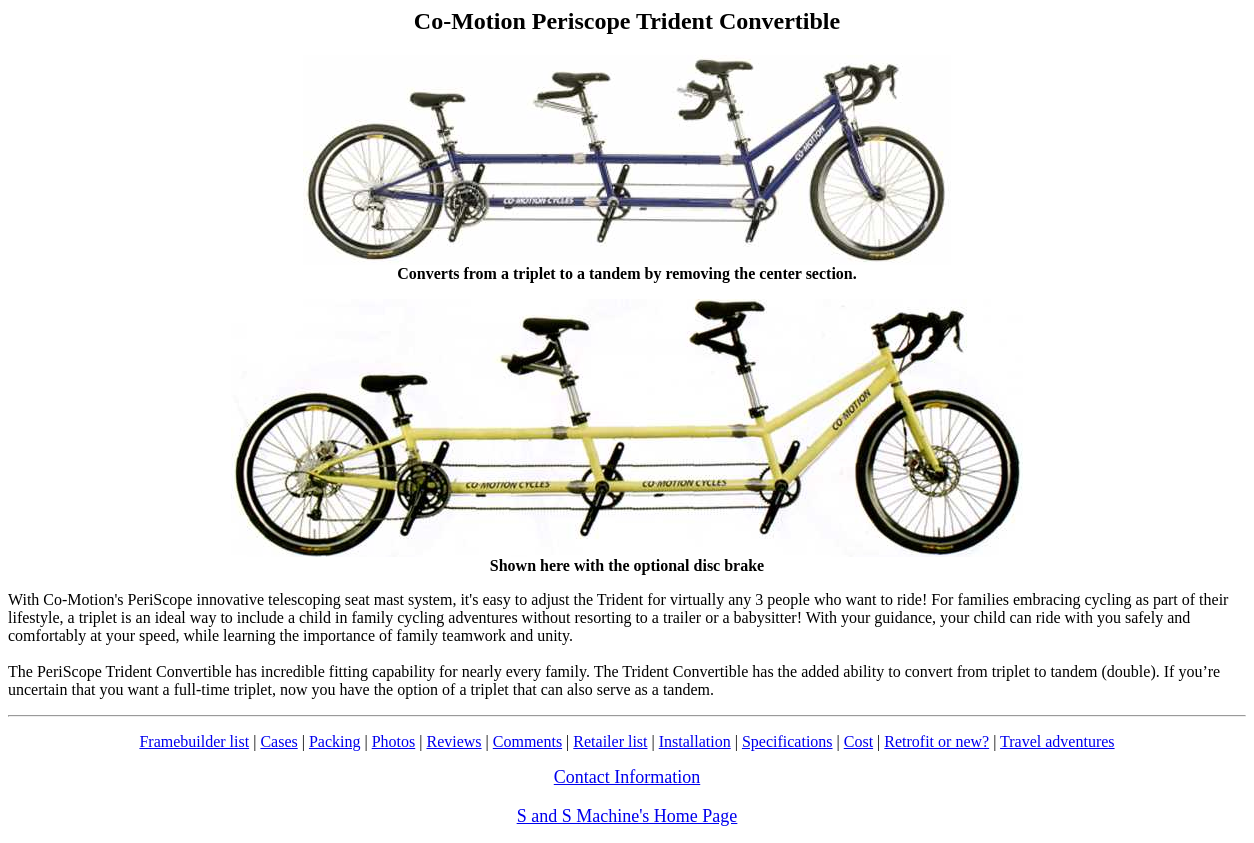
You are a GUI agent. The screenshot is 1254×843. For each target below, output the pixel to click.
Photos (394, 741)
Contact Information (627, 777)
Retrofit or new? (936, 741)
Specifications (787, 741)
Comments (527, 741)
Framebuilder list (194, 741)
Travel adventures (1057, 741)
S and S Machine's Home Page (627, 816)
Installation (695, 741)
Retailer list (610, 741)
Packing (335, 741)
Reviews (453, 741)
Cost (858, 741)
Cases (278, 741)
